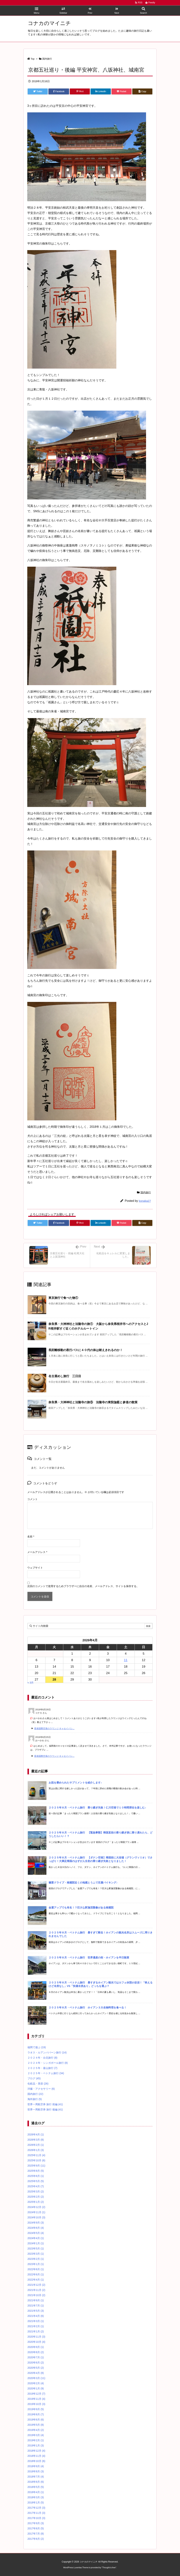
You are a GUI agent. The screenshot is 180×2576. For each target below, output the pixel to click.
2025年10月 (36, 2160)
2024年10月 (36, 2217)
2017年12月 (36, 2507)
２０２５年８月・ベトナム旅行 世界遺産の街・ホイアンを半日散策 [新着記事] (89, 1957)
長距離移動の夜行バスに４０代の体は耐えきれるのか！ (85, 1350)
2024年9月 (35, 2222)
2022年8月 (35, 2269)
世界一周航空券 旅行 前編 (45, 2104)
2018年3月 (35, 2497)
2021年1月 (35, 2331)
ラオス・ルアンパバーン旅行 (47, 2052)
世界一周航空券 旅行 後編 (45, 2109)
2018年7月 (35, 2476)
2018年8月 (35, 2471)
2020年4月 (35, 2372)
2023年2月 (35, 2258)
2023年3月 (35, 2253)
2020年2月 (35, 2383)
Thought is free (108, 2567)
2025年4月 (35, 2186)
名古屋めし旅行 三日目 (64, 1376)
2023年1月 (35, 2264)
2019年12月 (36, 2393)
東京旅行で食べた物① (63, 1297)
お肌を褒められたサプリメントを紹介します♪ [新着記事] (75, 1782)
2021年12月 (36, 2284)
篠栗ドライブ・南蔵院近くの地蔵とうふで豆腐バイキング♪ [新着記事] (83, 1882)
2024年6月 (35, 2227)
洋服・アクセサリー (41, 2088)
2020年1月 (35, 2388)
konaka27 (145, 1200)
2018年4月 (35, 2492)
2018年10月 (36, 2461)
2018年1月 (35, 2502)
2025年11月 (36, 2155)
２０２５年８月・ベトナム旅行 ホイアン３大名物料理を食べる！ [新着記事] (88, 2007)
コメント (32, 1499)
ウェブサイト (35, 1567)
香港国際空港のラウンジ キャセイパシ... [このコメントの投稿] (54, 1728)
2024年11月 (36, 2212)
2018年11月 (36, 2455)
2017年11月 (36, 2512)
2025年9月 (36, 2165)
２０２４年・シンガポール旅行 (47, 2062)
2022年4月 (35, 2279)
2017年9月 (35, 2523)
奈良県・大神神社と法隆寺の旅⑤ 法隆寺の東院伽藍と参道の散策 (93, 1402)
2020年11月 (36, 2336)
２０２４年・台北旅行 (42, 2057)
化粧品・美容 (37, 2083)
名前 (30, 1536)
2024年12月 (36, 2207)
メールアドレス (37, 1552)
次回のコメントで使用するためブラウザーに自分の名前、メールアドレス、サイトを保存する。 (83, 1586)
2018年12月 (36, 2450)
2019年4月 (35, 2429)
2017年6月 (35, 2538)
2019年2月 (35, 2440)
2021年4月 (35, 2315)
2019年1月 (35, 2445)
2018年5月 (35, 2486)
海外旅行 (34, 2099)
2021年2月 (35, 2326)
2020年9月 (35, 2347)
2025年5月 (35, 2181)
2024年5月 (35, 2232)
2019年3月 (35, 2435)
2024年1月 (35, 2243)
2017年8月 (35, 2528)
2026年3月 (35, 2139)
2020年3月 (36, 2378)
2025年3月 (35, 2191)
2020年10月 (36, 2341)
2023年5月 (35, 2248)
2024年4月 (35, 2238)
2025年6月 (35, 2175)
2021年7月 (35, 2305)
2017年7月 (35, 2533)
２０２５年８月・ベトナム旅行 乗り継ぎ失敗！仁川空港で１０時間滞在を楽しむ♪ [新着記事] (97, 1807)
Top (33, 58)
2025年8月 (35, 2170)
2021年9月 (35, 2300)
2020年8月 (35, 2352)
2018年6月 (35, 2481)
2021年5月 (35, 2310)
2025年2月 (35, 2196)
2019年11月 (36, 2398)
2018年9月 (35, 2466)
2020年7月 (35, 2357)
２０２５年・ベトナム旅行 (45, 2073)
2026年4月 (35, 2134)
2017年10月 (36, 2518)
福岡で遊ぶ (36, 2047)
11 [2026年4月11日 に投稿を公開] (125, 1660)
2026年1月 (35, 2150)
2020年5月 (35, 2367)
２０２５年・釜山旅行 (42, 2068)
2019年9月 (35, 2409)
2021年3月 (35, 2321)
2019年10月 (36, 2404)
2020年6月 (35, 2362)
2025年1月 (35, 2201)
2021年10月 (36, 2295)
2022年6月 (35, 2274)
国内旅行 (47, 58)
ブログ (34, 2078)
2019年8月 (35, 2414)
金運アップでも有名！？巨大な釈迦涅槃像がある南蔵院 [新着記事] (81, 1907)
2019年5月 (35, 2424)
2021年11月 (36, 2290)
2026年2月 (35, 2144)
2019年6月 (35, 2419)
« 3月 (30, 1682)
